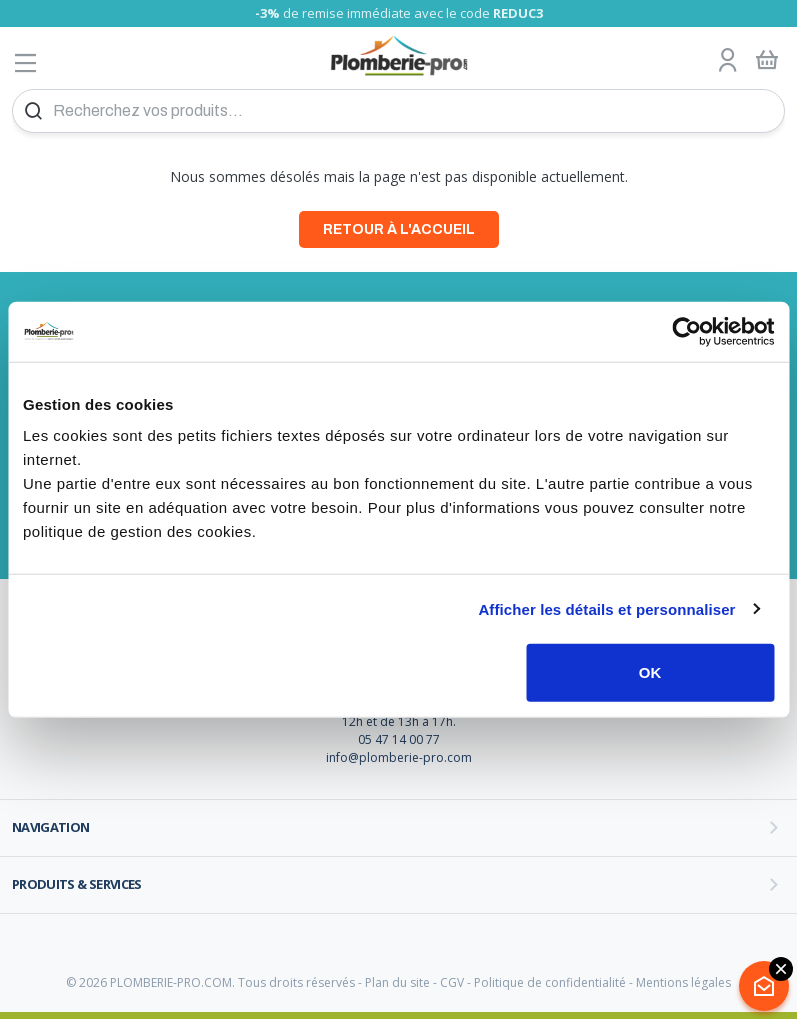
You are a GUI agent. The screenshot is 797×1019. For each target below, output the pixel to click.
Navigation (51, 827)
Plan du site (397, 982)
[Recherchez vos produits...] (398, 111)
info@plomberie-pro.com (399, 757)
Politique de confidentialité (550, 982)
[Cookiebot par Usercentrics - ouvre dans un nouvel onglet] (686, 331)
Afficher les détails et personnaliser (606, 608)
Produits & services (77, 884)
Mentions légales (683, 982)
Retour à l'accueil (399, 229)
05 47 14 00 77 (399, 739)
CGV (452, 982)
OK (650, 672)
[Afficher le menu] (26, 62)
